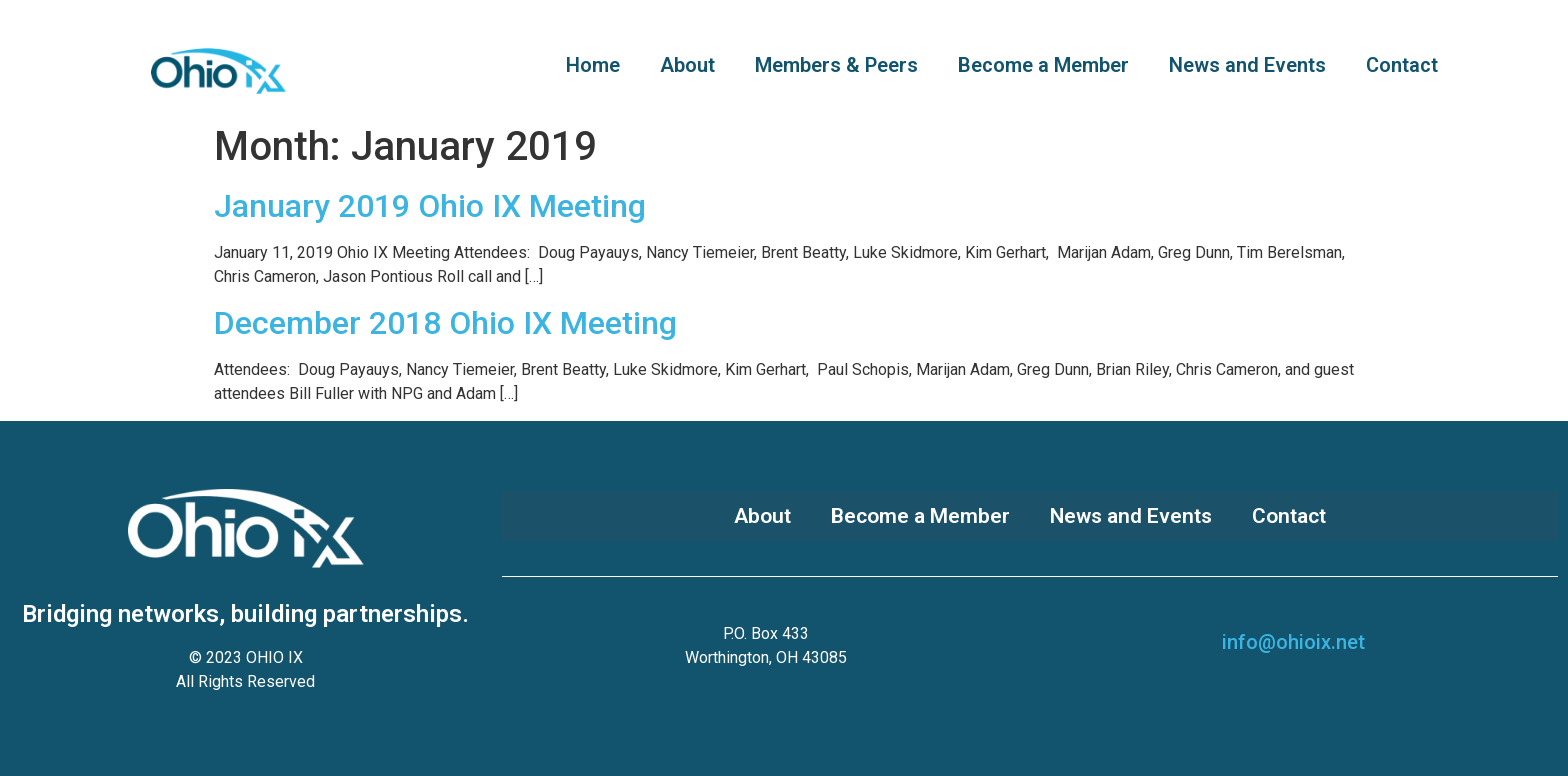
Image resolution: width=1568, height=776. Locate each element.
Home (593, 65)
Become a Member (1043, 65)
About (687, 65)
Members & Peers (836, 65)
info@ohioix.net (1293, 642)
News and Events (1247, 65)
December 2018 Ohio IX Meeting (445, 323)
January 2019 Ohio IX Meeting (430, 206)
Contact (1402, 65)
